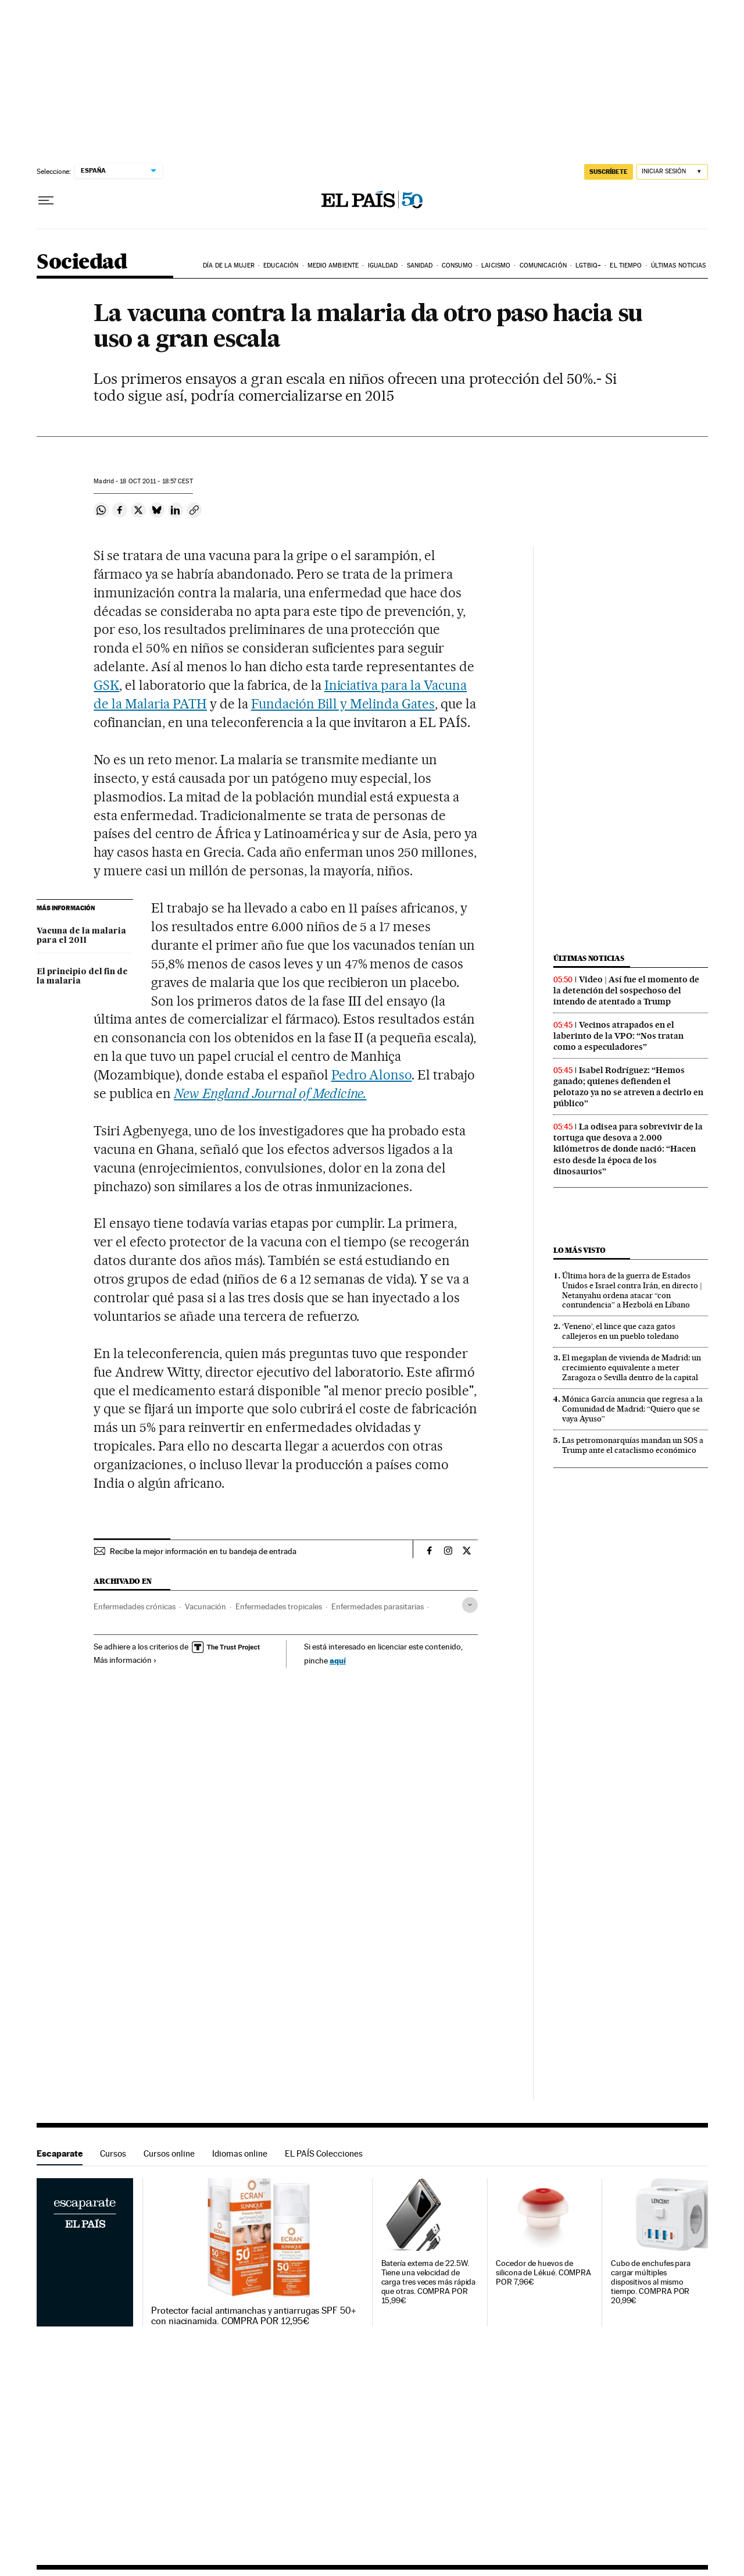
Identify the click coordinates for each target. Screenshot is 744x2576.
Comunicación (543, 265)
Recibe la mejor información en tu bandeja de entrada (203, 1551)
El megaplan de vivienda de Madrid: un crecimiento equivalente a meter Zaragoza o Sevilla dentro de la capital (631, 1367)
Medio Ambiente (333, 265)
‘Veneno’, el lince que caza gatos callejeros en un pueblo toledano (620, 1331)
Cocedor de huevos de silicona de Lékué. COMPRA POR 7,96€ (543, 2272)
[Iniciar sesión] (672, 172)
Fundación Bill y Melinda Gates (343, 704)
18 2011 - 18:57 (156, 481)
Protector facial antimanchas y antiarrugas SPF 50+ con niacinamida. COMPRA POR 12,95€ (253, 2316)
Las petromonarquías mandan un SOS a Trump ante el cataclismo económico (632, 1445)
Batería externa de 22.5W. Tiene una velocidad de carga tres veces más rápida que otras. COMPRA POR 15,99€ (428, 2282)
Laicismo (495, 265)
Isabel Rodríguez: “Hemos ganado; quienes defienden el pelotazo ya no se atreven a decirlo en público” (628, 1087)
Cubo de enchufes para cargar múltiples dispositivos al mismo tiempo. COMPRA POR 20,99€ (651, 2282)
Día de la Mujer (229, 265)
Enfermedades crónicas (135, 1606)
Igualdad (383, 265)
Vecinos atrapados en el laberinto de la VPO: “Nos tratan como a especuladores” (618, 1036)
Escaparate (60, 2153)
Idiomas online (239, 2153)
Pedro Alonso (371, 1075)
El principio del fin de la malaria (82, 976)
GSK (106, 685)
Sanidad (420, 265)
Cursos (113, 2153)
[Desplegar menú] (46, 200)
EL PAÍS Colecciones (324, 2153)
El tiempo (626, 265)
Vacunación (205, 1606)
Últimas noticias (678, 265)
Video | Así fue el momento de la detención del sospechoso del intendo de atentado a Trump (626, 990)
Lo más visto (579, 1250)
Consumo (457, 265)
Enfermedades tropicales (278, 1606)
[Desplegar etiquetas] (470, 1605)
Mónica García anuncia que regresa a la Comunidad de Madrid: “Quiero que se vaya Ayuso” (632, 1408)
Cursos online (169, 2153)
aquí (338, 1660)
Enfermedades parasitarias (377, 1606)
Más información (125, 1660)
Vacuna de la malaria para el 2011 (81, 936)
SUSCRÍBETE (608, 172)
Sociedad (82, 262)
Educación (280, 265)
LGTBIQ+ (588, 265)
